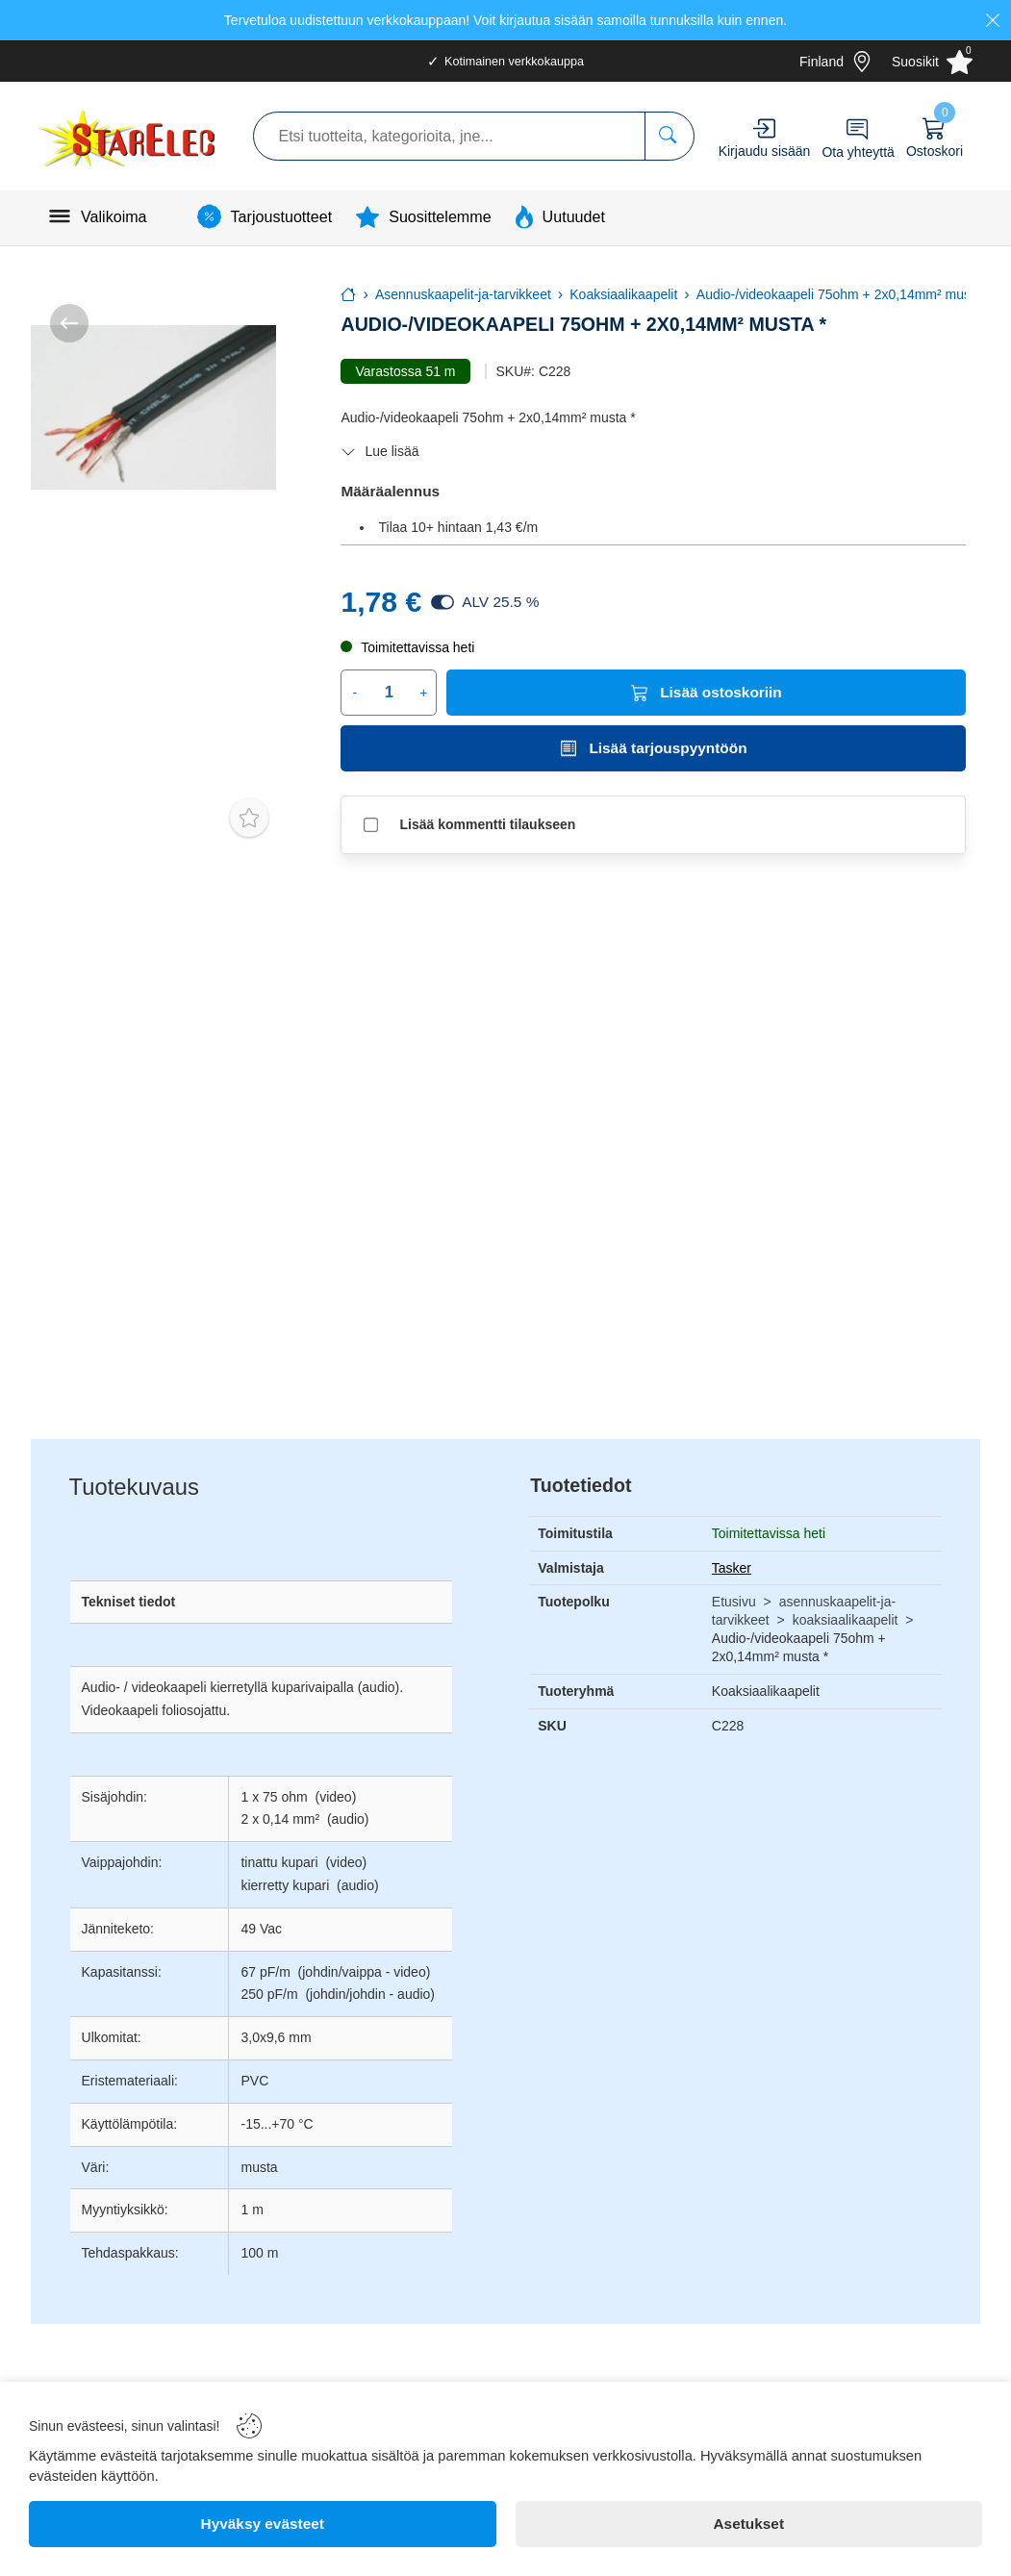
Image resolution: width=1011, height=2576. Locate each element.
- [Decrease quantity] (354, 692)
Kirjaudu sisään (765, 151)
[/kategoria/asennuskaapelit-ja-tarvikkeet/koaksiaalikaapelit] (69, 323)
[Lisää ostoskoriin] (706, 692)
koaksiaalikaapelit (845, 1620)
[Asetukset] (749, 2524)
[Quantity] (389, 692)
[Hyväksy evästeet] (262, 2524)
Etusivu (734, 1601)
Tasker (731, 1568)
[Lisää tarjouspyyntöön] (653, 748)
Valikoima (114, 216)
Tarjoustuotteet (282, 216)
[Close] (992, 20)
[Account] (764, 128)
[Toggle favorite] (249, 817)
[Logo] (128, 136)
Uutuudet (574, 216)
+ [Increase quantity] (423, 692)
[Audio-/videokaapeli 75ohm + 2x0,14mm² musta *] (153, 407)
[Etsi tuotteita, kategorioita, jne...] (669, 136)
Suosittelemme (440, 216)
